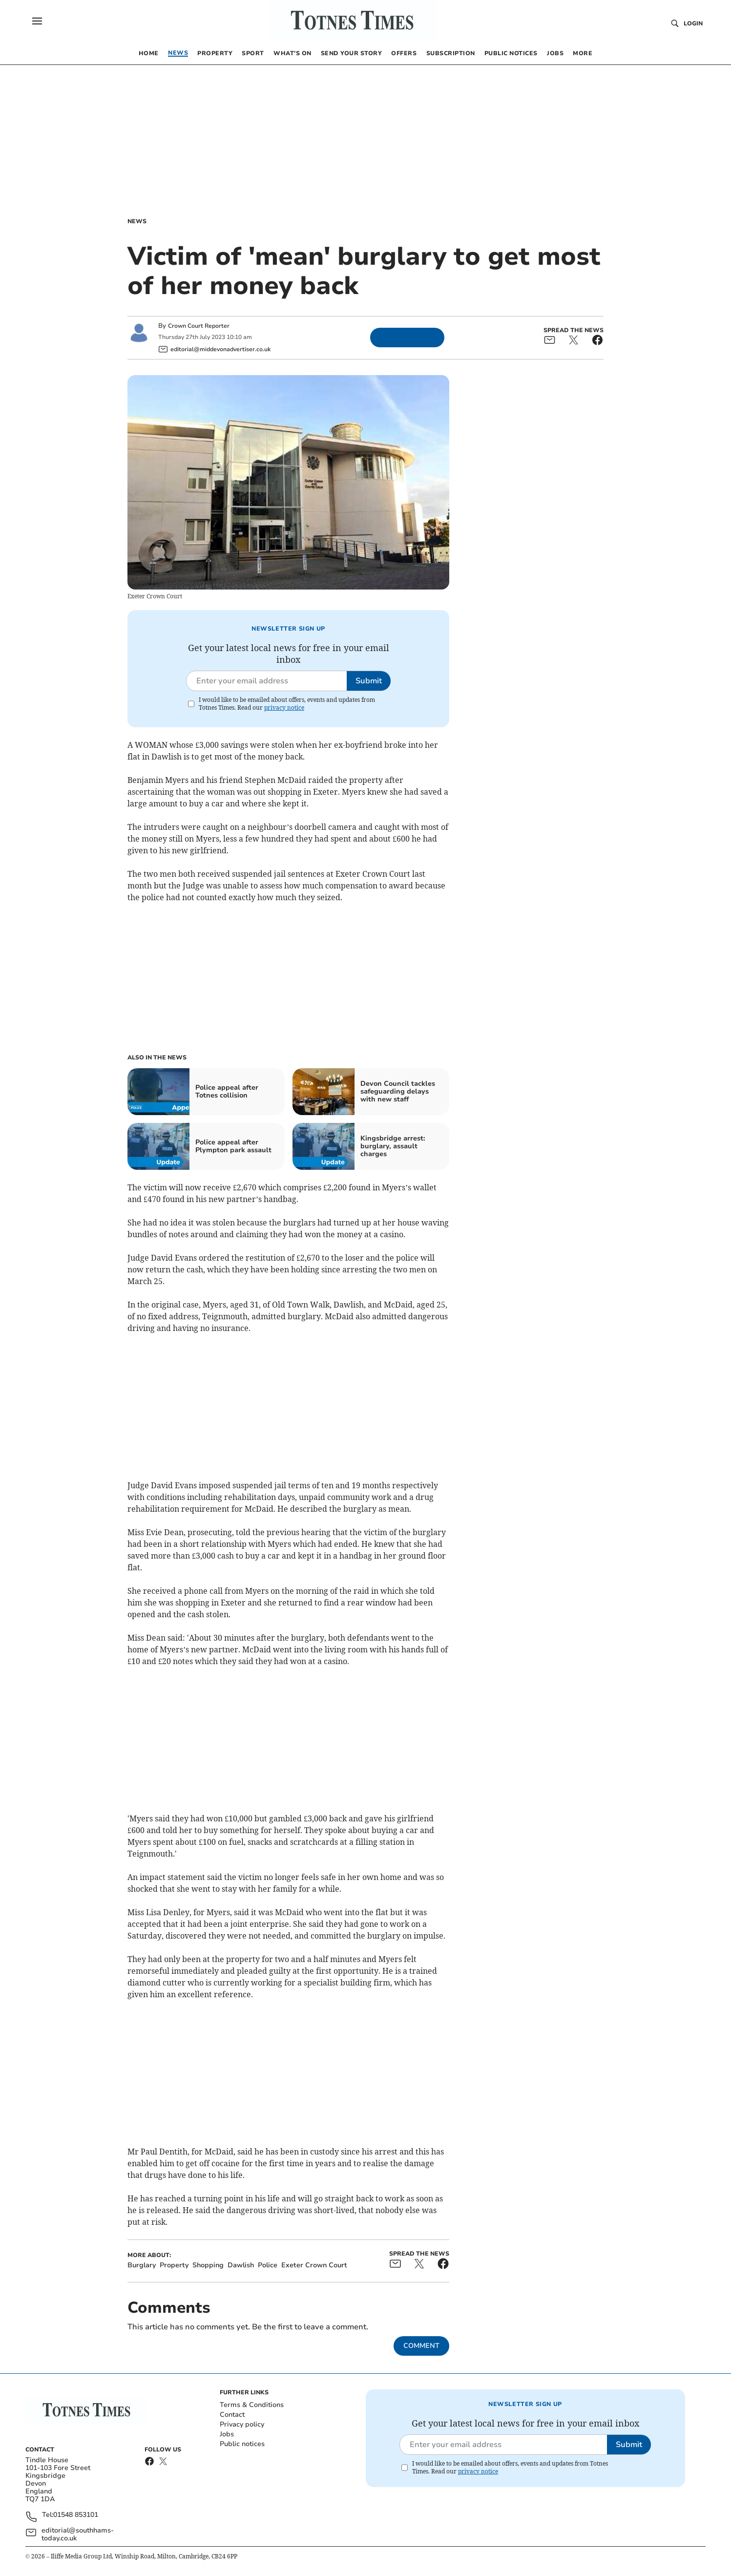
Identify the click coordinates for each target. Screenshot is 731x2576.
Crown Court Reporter (199, 326)
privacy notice (284, 707)
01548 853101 (75, 2515)
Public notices (242, 2444)
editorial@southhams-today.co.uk (78, 2534)
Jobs (227, 2434)
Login (693, 23)
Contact (232, 2414)
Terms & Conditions (252, 2404)
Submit (368, 681)
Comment (421, 2345)
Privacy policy (242, 2424)
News (136, 221)
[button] (37, 21)
